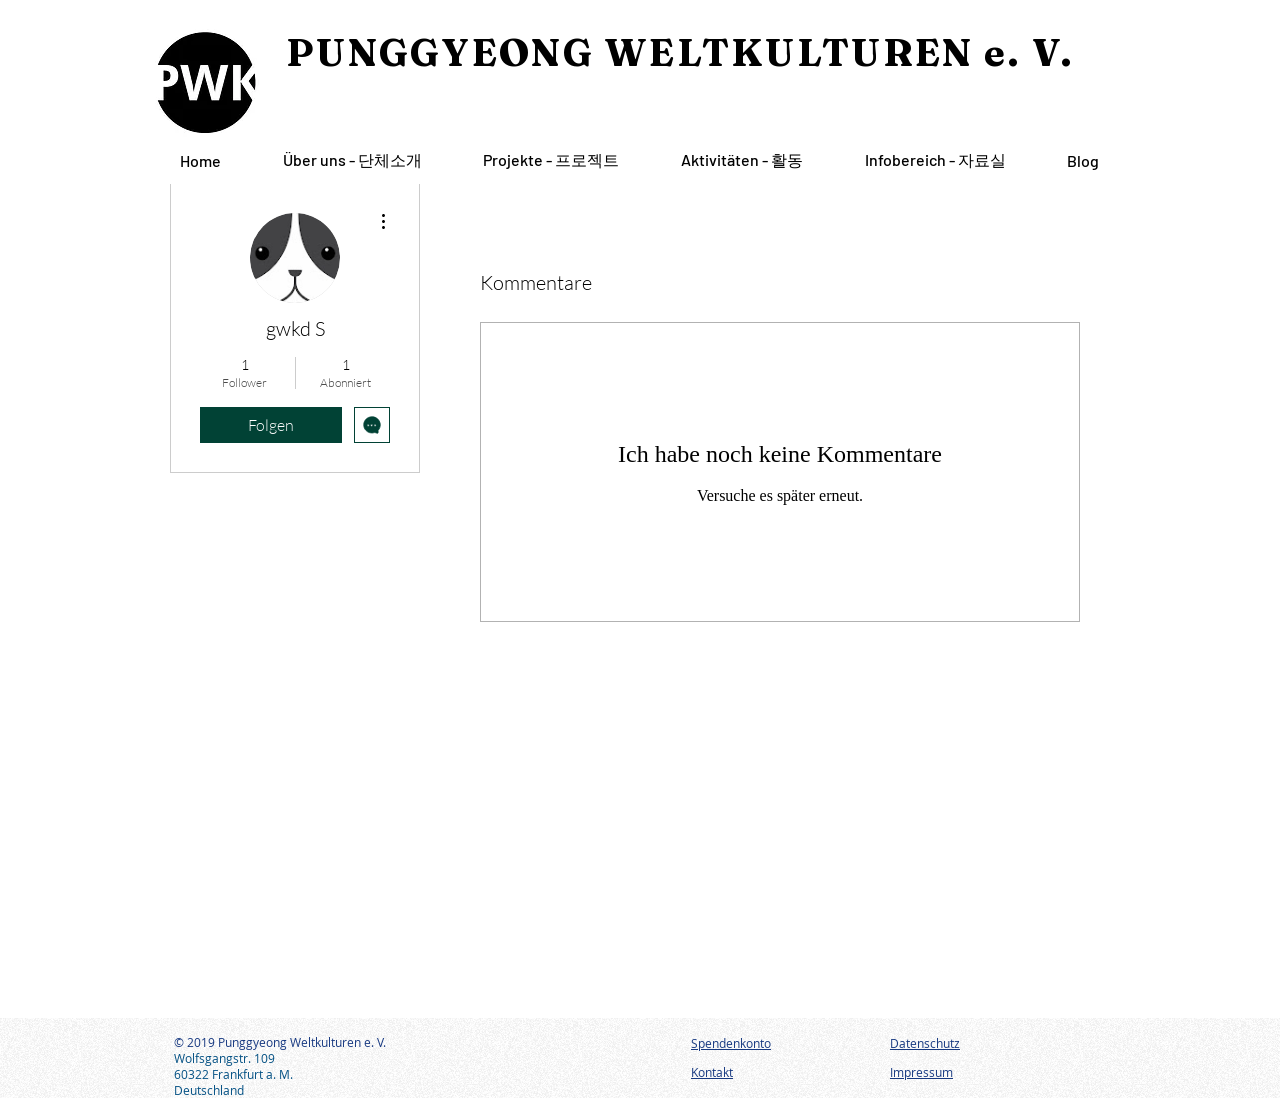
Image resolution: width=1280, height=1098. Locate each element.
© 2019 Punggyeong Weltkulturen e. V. (280, 1042)
